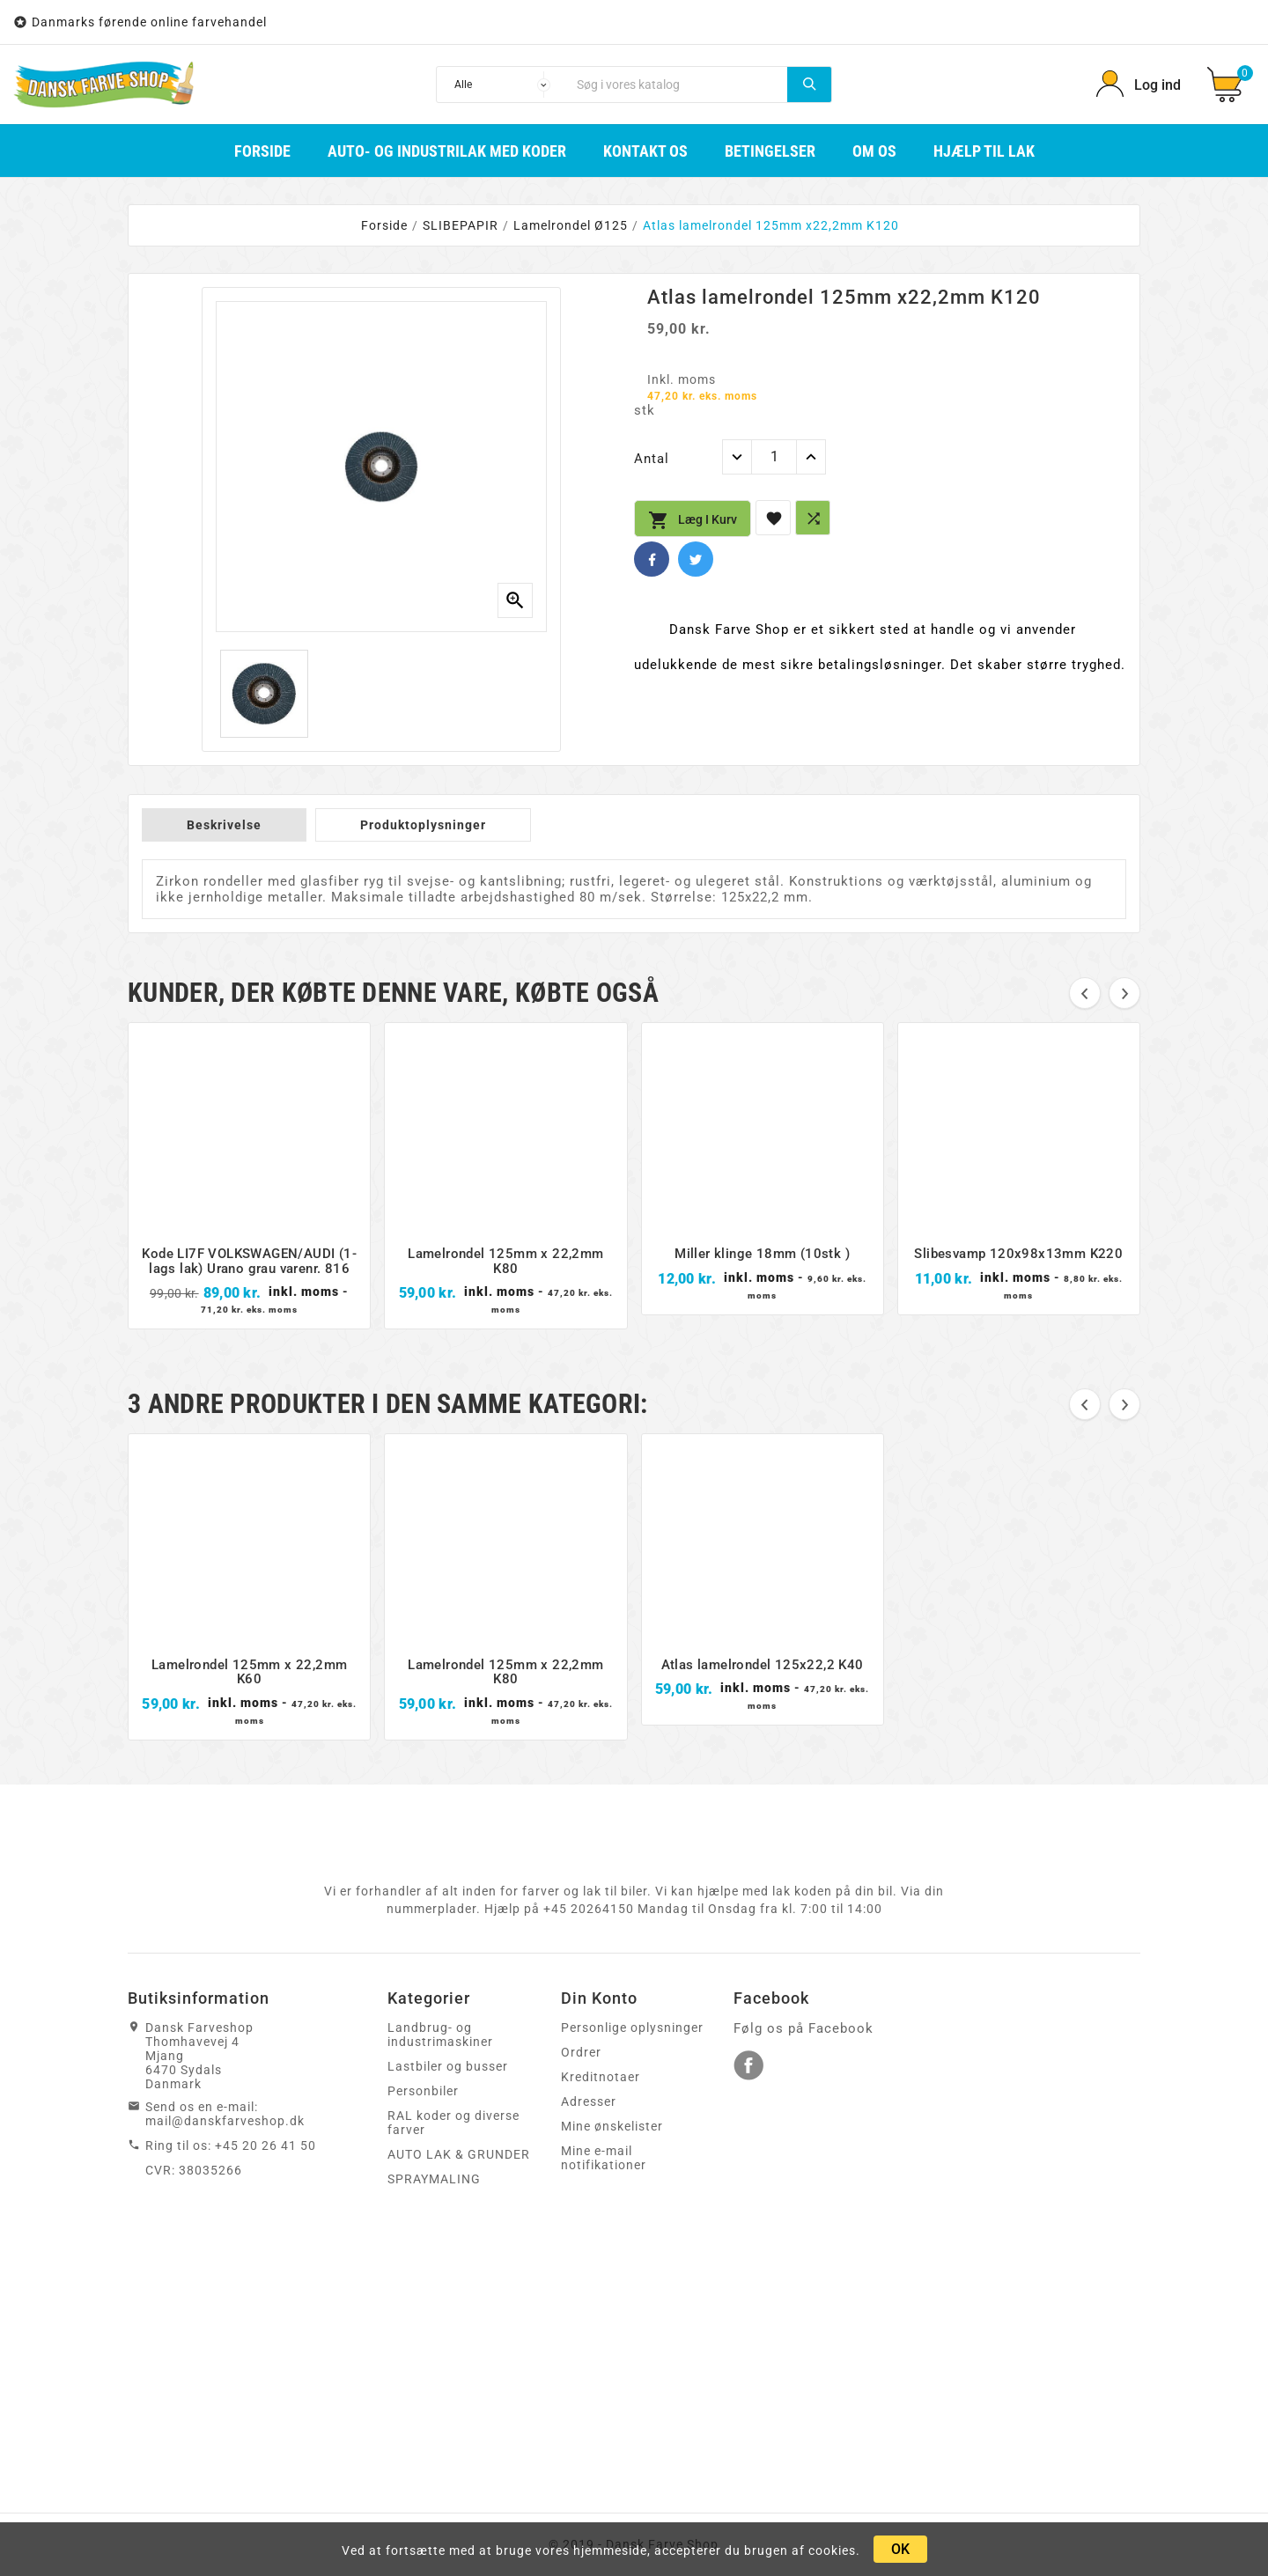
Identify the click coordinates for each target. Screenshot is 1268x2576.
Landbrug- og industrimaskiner (440, 2034)
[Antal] (774, 457)
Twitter (695, 559)
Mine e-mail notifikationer (603, 2158)
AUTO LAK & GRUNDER (458, 2154)
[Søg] (677, 84)
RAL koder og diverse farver (453, 2123)
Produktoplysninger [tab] (423, 825)
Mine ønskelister (612, 2126)
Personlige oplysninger (632, 2027)
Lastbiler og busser (447, 2066)
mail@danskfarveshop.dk (225, 2121)
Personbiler (423, 2091)
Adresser (588, 2101)
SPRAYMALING (434, 2179)
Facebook (651, 559)
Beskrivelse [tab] (224, 825)
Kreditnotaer (600, 2077)
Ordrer (581, 2052)
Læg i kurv (692, 520)
